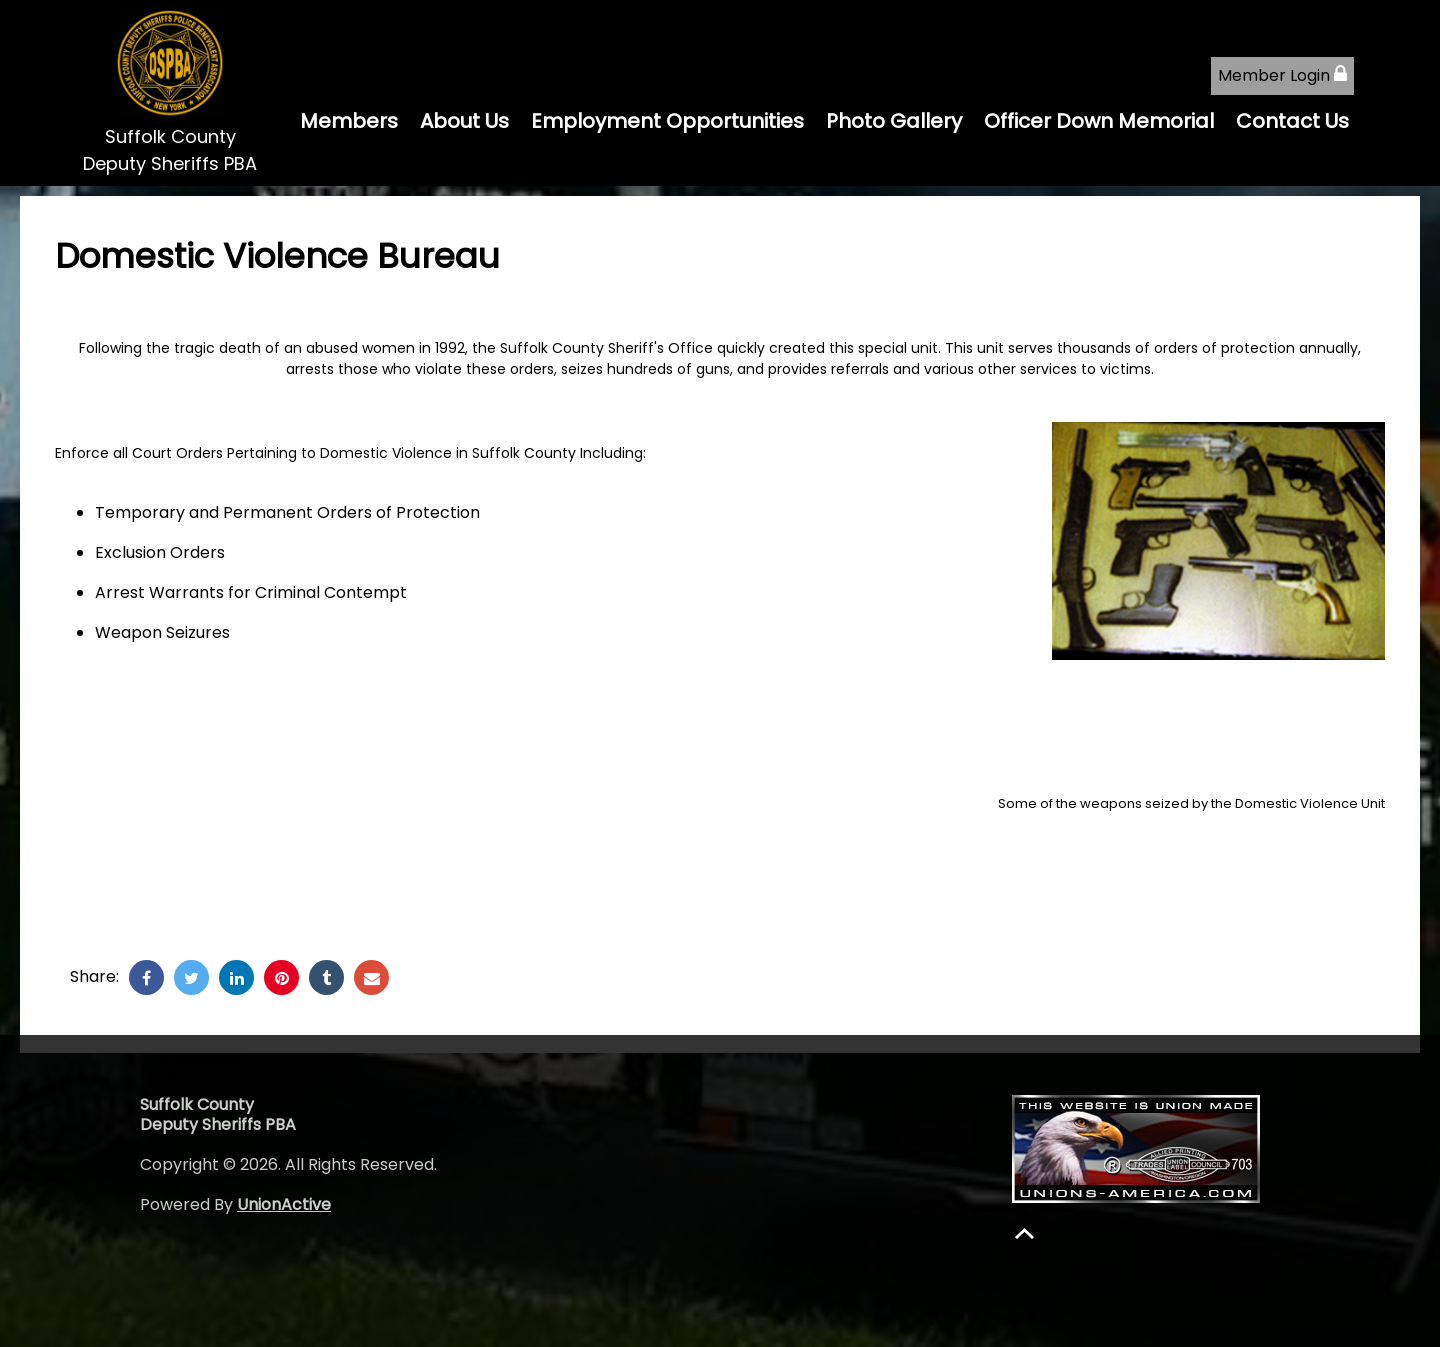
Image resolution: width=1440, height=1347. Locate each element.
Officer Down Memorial (1099, 121)
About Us (464, 121)
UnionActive (284, 1204)
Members (349, 121)
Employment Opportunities (667, 121)
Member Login (1282, 75)
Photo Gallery (894, 121)
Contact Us (1292, 121)
